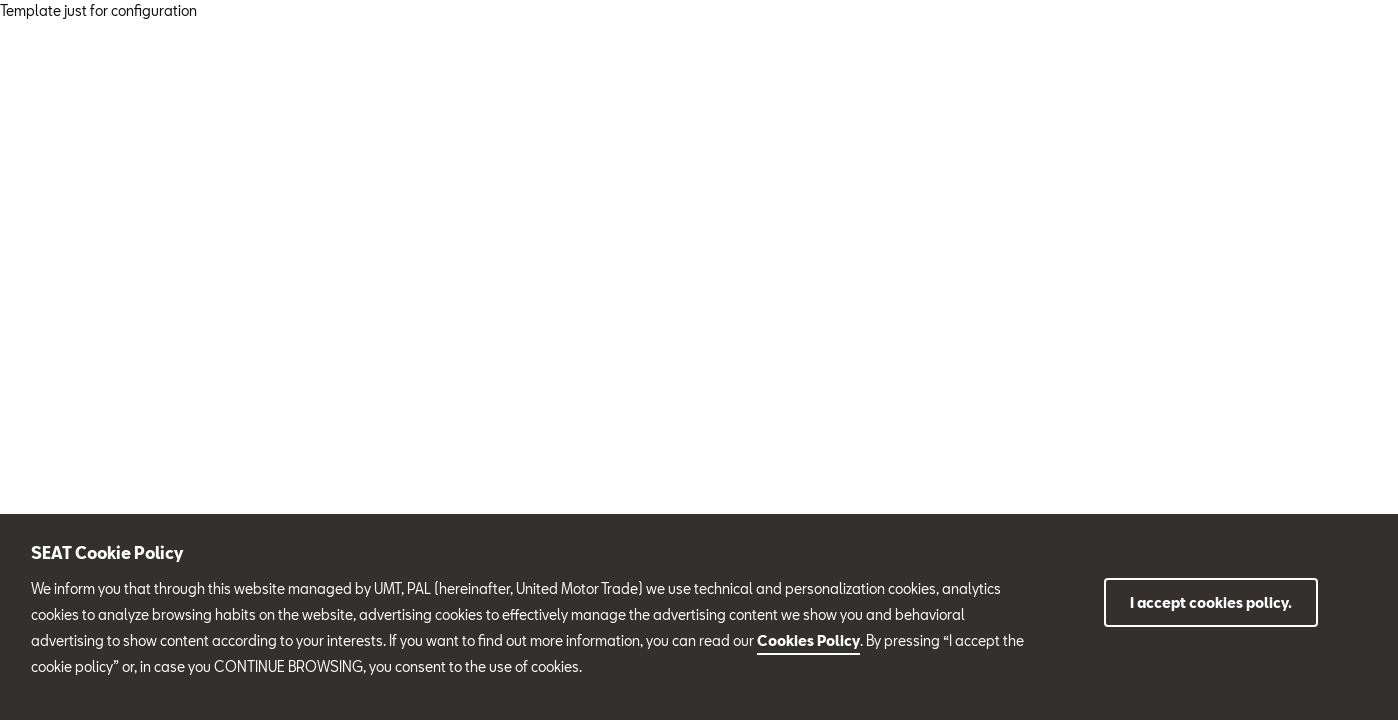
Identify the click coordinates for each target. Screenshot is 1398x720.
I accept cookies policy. (1211, 602)
